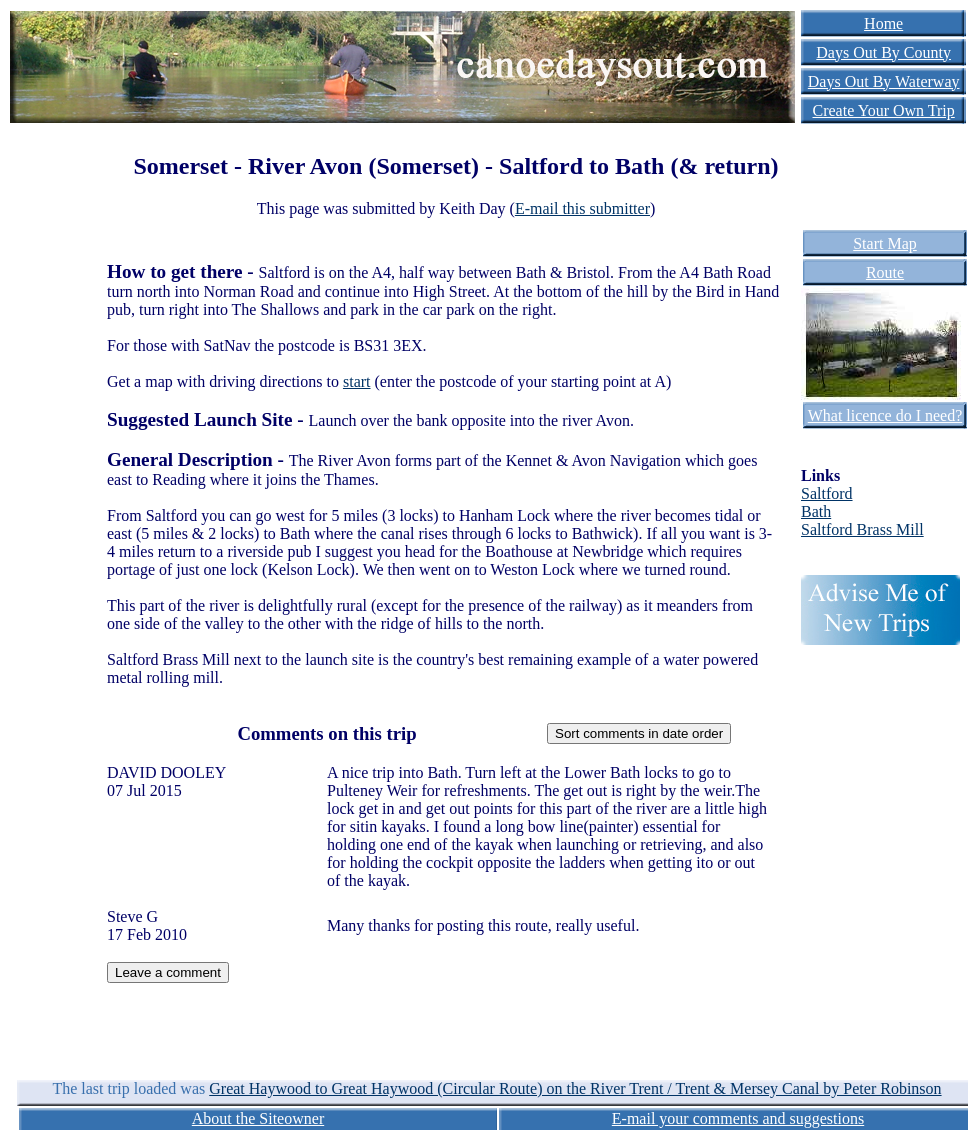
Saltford (827, 493)
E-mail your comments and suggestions (738, 1118)
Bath (816, 511)
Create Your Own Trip (884, 110)
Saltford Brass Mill (862, 529)
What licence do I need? (885, 415)
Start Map (885, 243)
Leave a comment (168, 972)
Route (885, 272)
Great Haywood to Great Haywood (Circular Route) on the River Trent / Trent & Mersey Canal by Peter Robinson (575, 1088)
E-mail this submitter (582, 208)
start (357, 381)
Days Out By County (883, 52)
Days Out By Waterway (884, 81)
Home (883, 23)
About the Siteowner (258, 1118)
